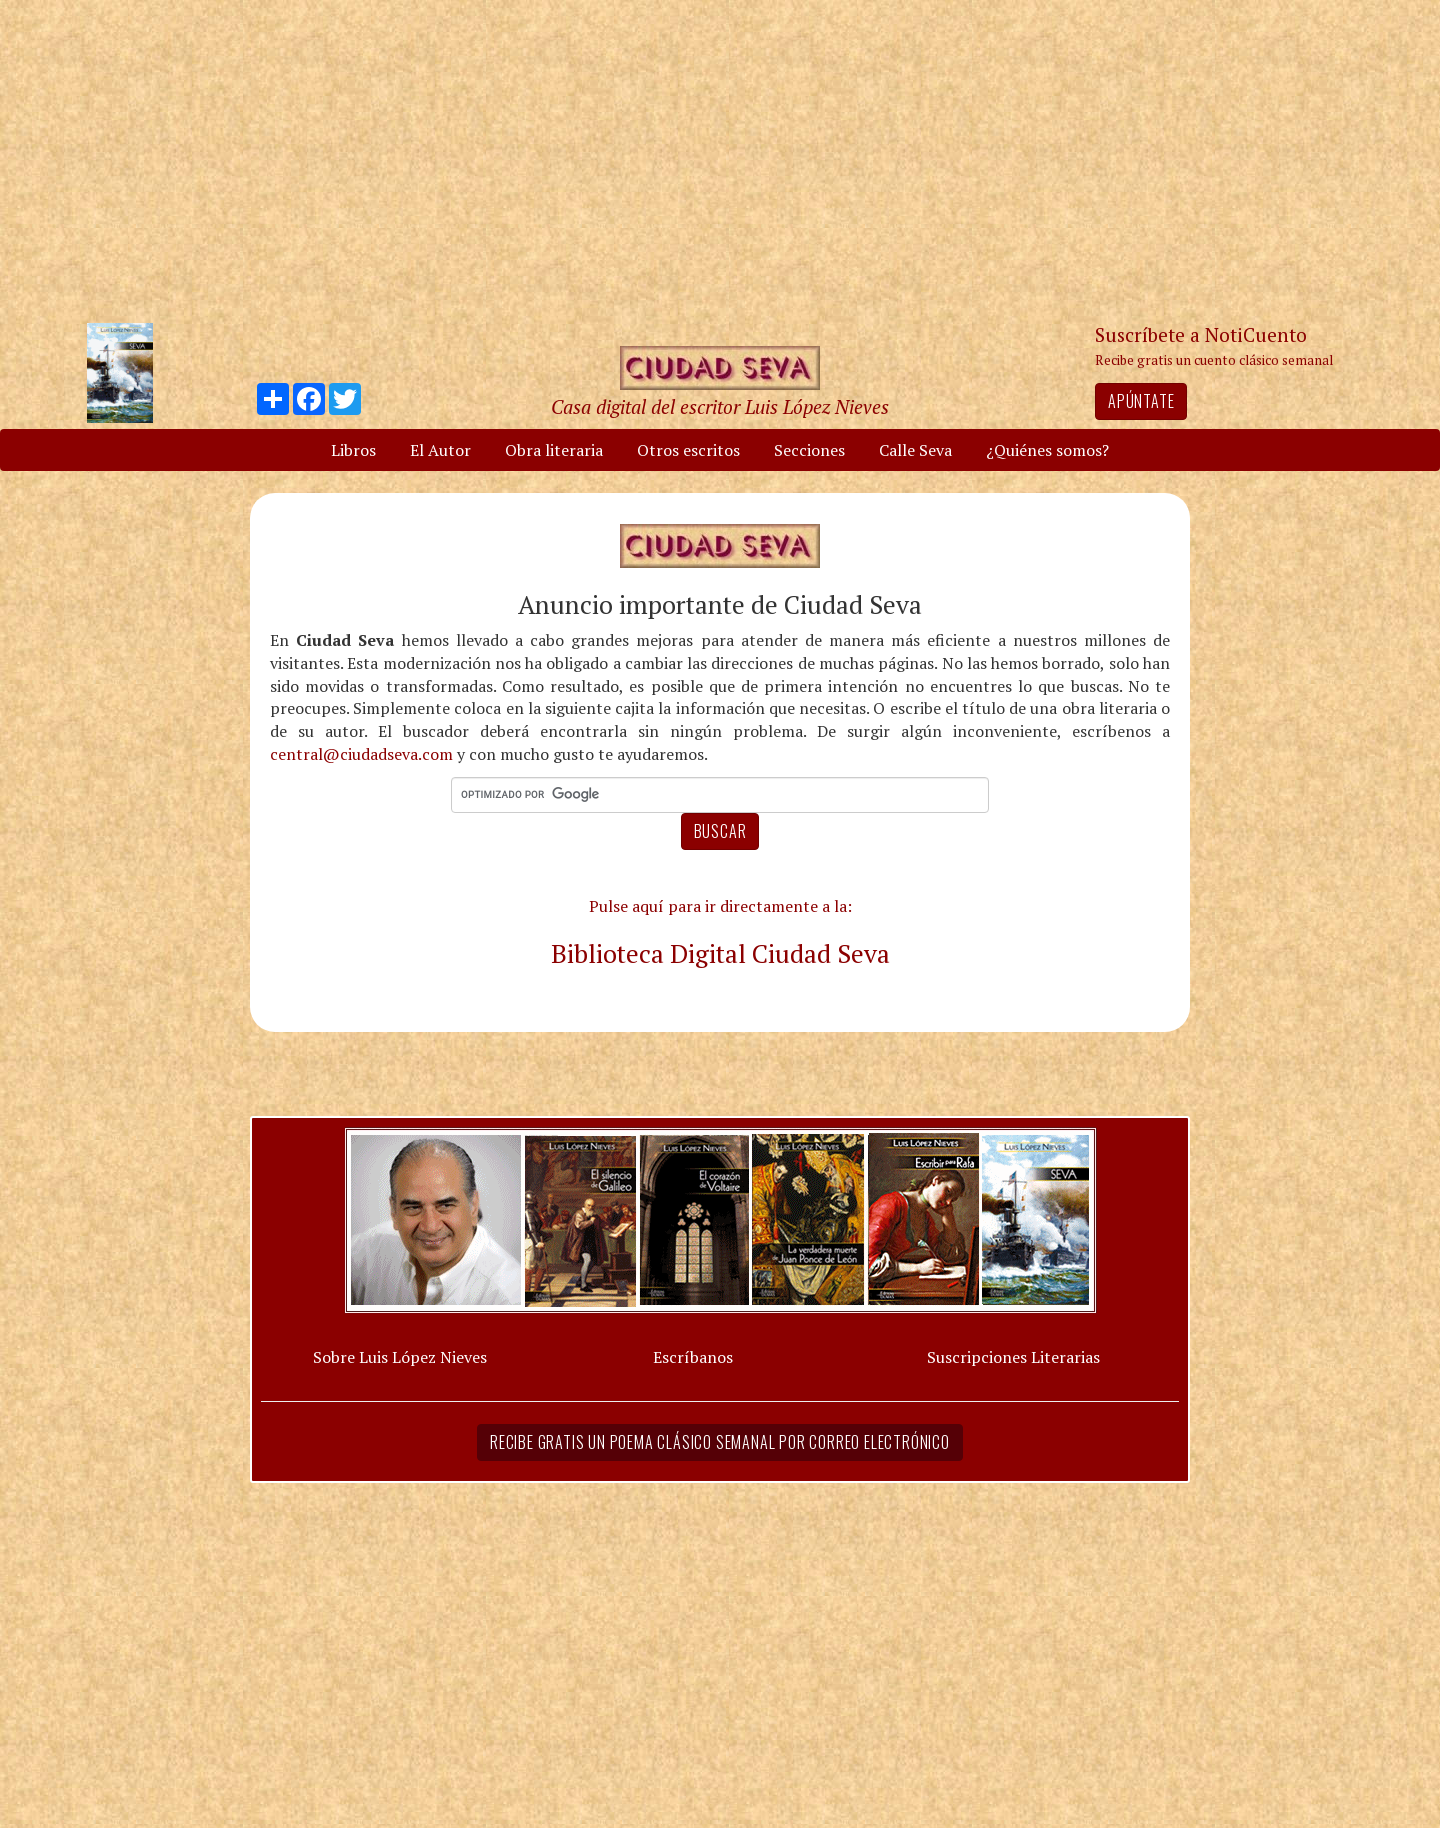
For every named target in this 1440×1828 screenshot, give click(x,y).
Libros (353, 450)
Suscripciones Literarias (1013, 1357)
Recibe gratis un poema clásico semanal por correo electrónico (720, 1442)
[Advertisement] (720, 160)
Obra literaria (554, 450)
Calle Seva (915, 450)
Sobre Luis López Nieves (400, 1357)
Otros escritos (688, 450)
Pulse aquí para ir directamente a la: (720, 906)
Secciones (809, 450)
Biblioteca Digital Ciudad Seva (720, 953)
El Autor (440, 450)
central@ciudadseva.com (361, 754)
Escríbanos (693, 1357)
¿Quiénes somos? (1047, 450)
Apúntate (1141, 401)
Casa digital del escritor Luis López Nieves (720, 406)
